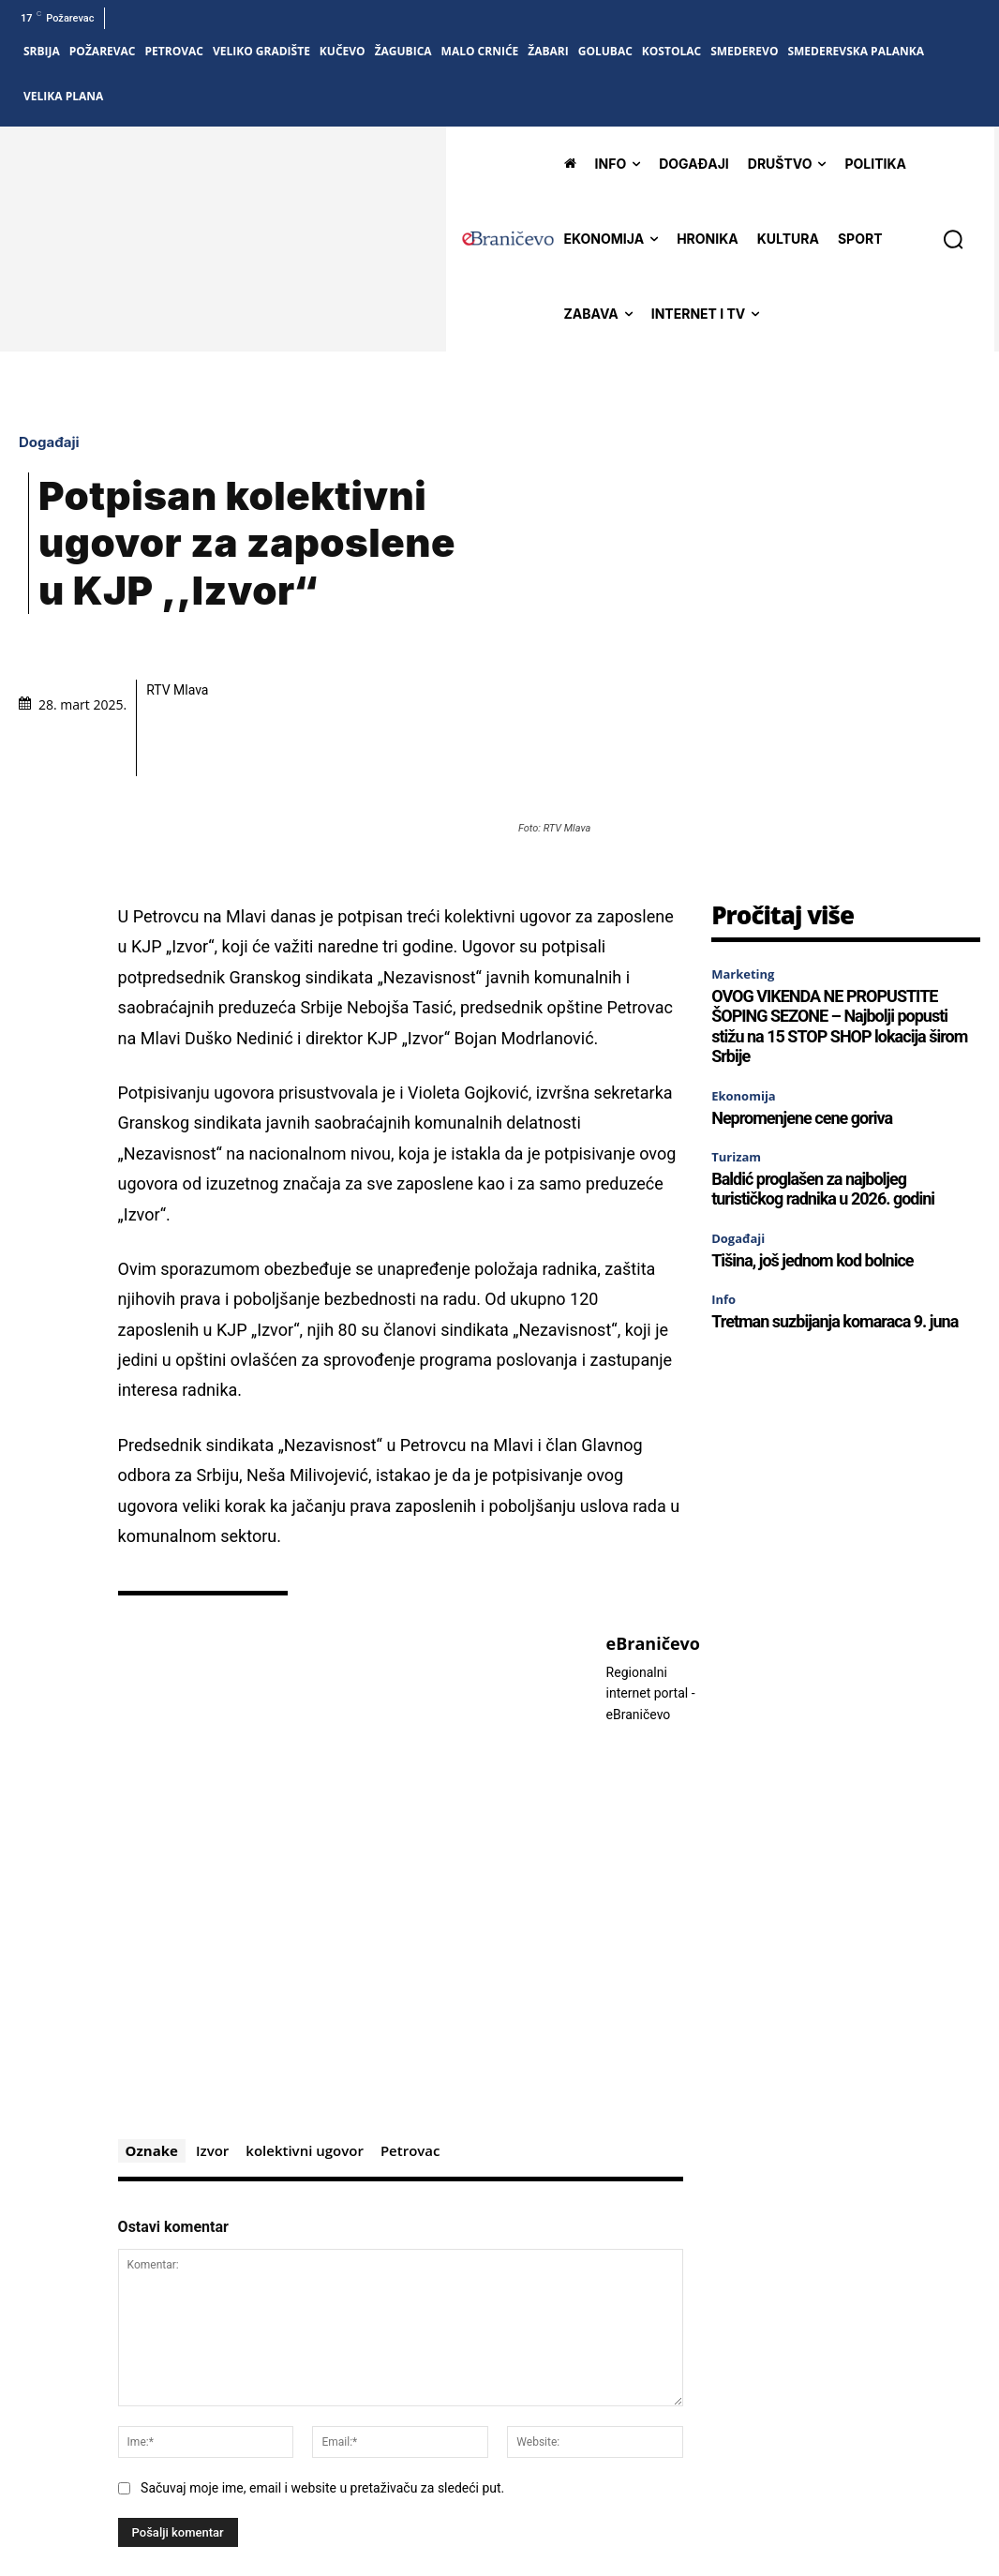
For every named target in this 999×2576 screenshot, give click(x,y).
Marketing (742, 815)
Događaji (54, 363)
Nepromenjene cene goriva (801, 959)
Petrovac (410, 1993)
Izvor (212, 1993)
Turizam (736, 998)
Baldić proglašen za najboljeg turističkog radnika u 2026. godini (822, 1031)
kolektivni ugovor (305, 1993)
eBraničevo (653, 1486)
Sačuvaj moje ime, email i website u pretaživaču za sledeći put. (322, 2329)
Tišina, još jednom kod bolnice (812, 1102)
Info (723, 1140)
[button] (953, 239)
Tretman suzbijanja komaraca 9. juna (834, 1163)
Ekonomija (743, 937)
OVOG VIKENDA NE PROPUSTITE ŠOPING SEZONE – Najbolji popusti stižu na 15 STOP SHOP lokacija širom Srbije (839, 868)
